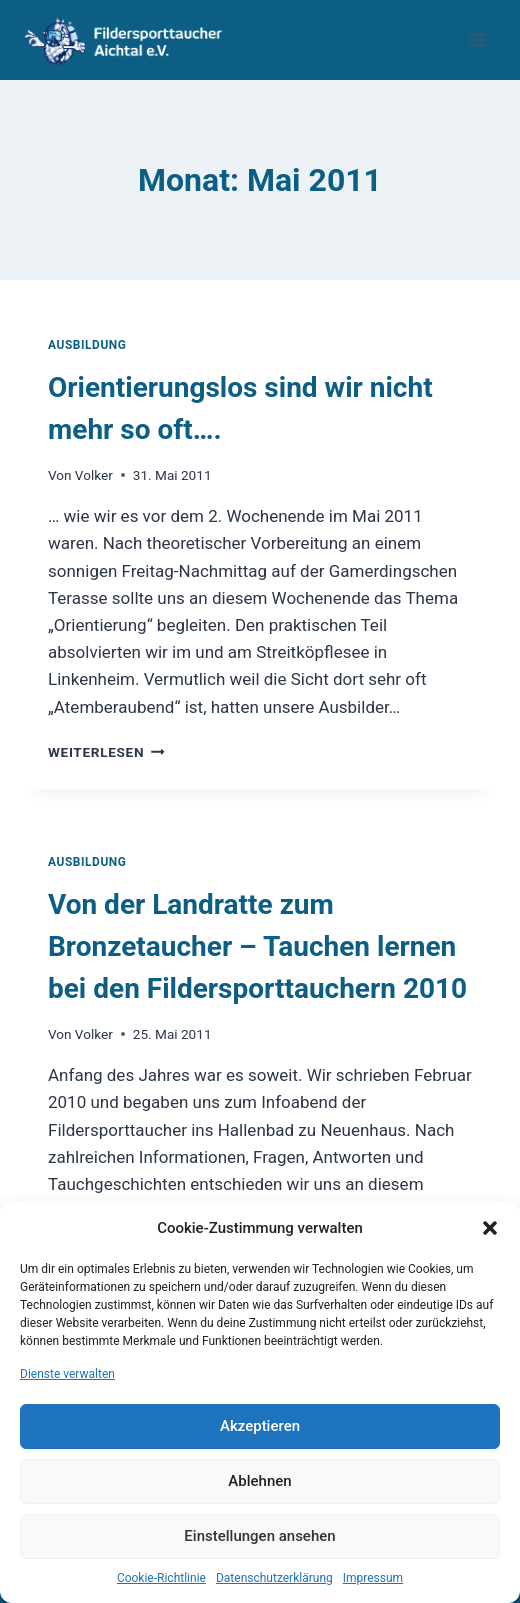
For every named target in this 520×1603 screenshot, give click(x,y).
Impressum (373, 1578)
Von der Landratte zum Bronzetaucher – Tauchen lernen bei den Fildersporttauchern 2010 (257, 946)
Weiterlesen (106, 752)
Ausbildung (87, 345)
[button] (490, 1228)
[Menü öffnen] (477, 39)
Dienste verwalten (67, 1374)
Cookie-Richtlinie (161, 1578)
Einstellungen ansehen (259, 1536)
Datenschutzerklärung (274, 1578)
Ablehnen (259, 1481)
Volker (94, 475)
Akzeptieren (260, 1426)
